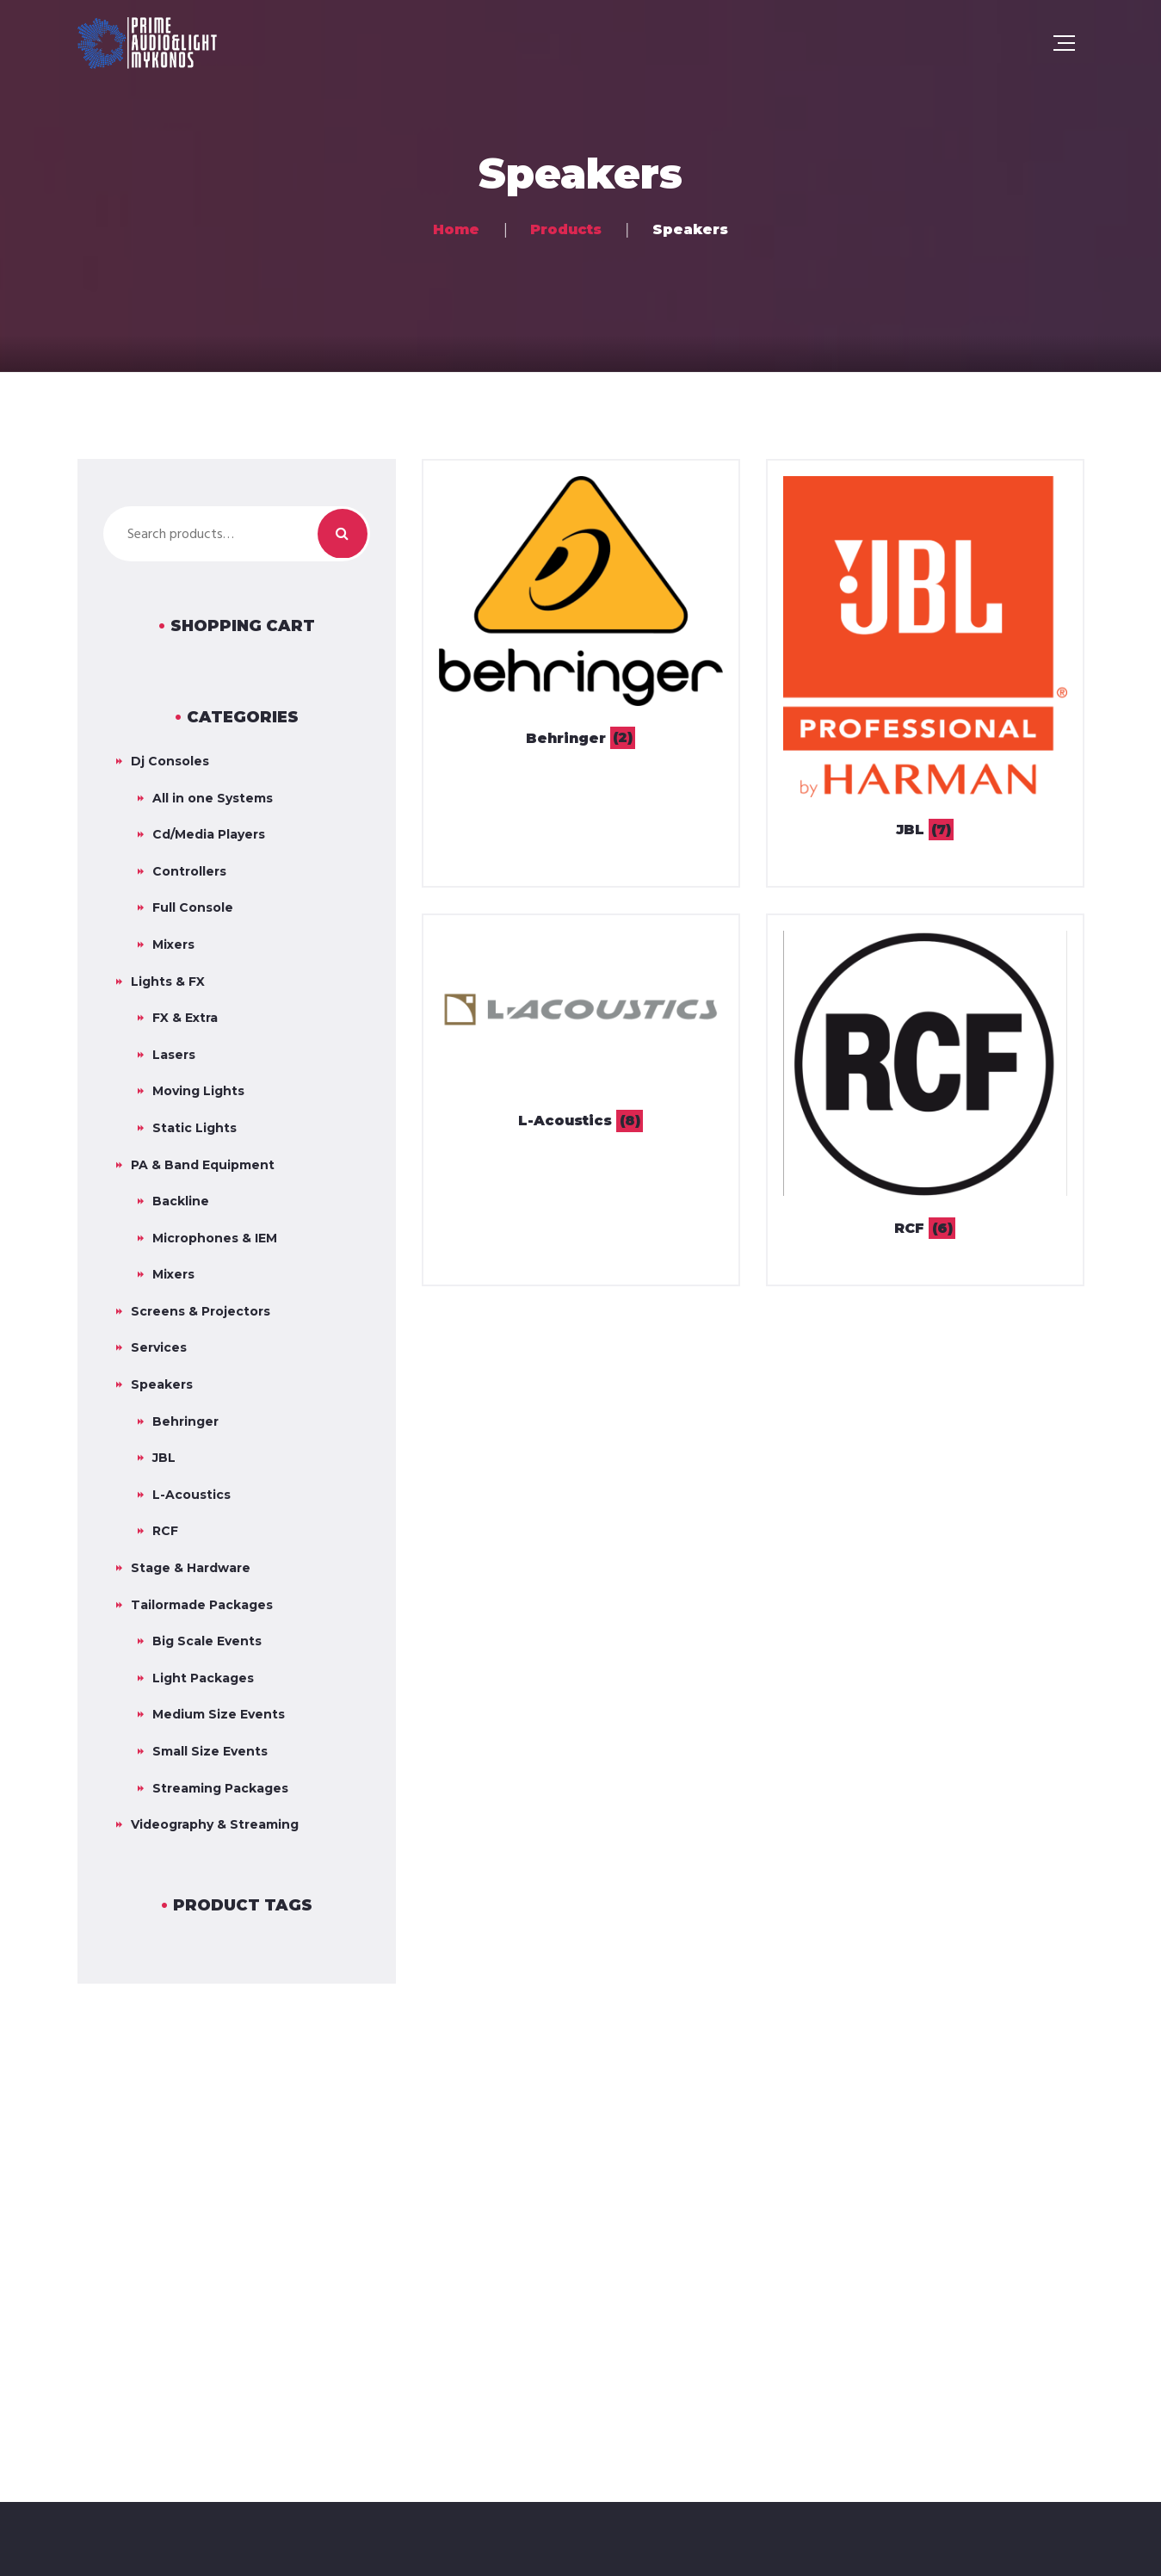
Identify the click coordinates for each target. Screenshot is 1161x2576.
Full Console (192, 907)
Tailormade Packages (202, 1605)
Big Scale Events (207, 1641)
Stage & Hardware (190, 1568)
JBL (164, 1457)
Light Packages (203, 1678)
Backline (180, 1201)
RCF (165, 1531)
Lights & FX (168, 981)
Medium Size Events (218, 1714)
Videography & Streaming (215, 1824)
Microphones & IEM (214, 1238)
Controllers (189, 871)
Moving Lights (198, 1091)
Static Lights (194, 1128)
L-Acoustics (191, 1494)
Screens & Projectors (200, 1311)
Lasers (173, 1054)
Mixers (173, 944)
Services (159, 1347)
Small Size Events (210, 1751)
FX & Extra (185, 1017)
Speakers (162, 1384)
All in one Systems (212, 798)
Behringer (185, 1421)
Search (342, 534)
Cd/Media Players (208, 834)
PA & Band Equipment (203, 1165)
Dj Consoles (170, 761)
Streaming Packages (220, 1788)
